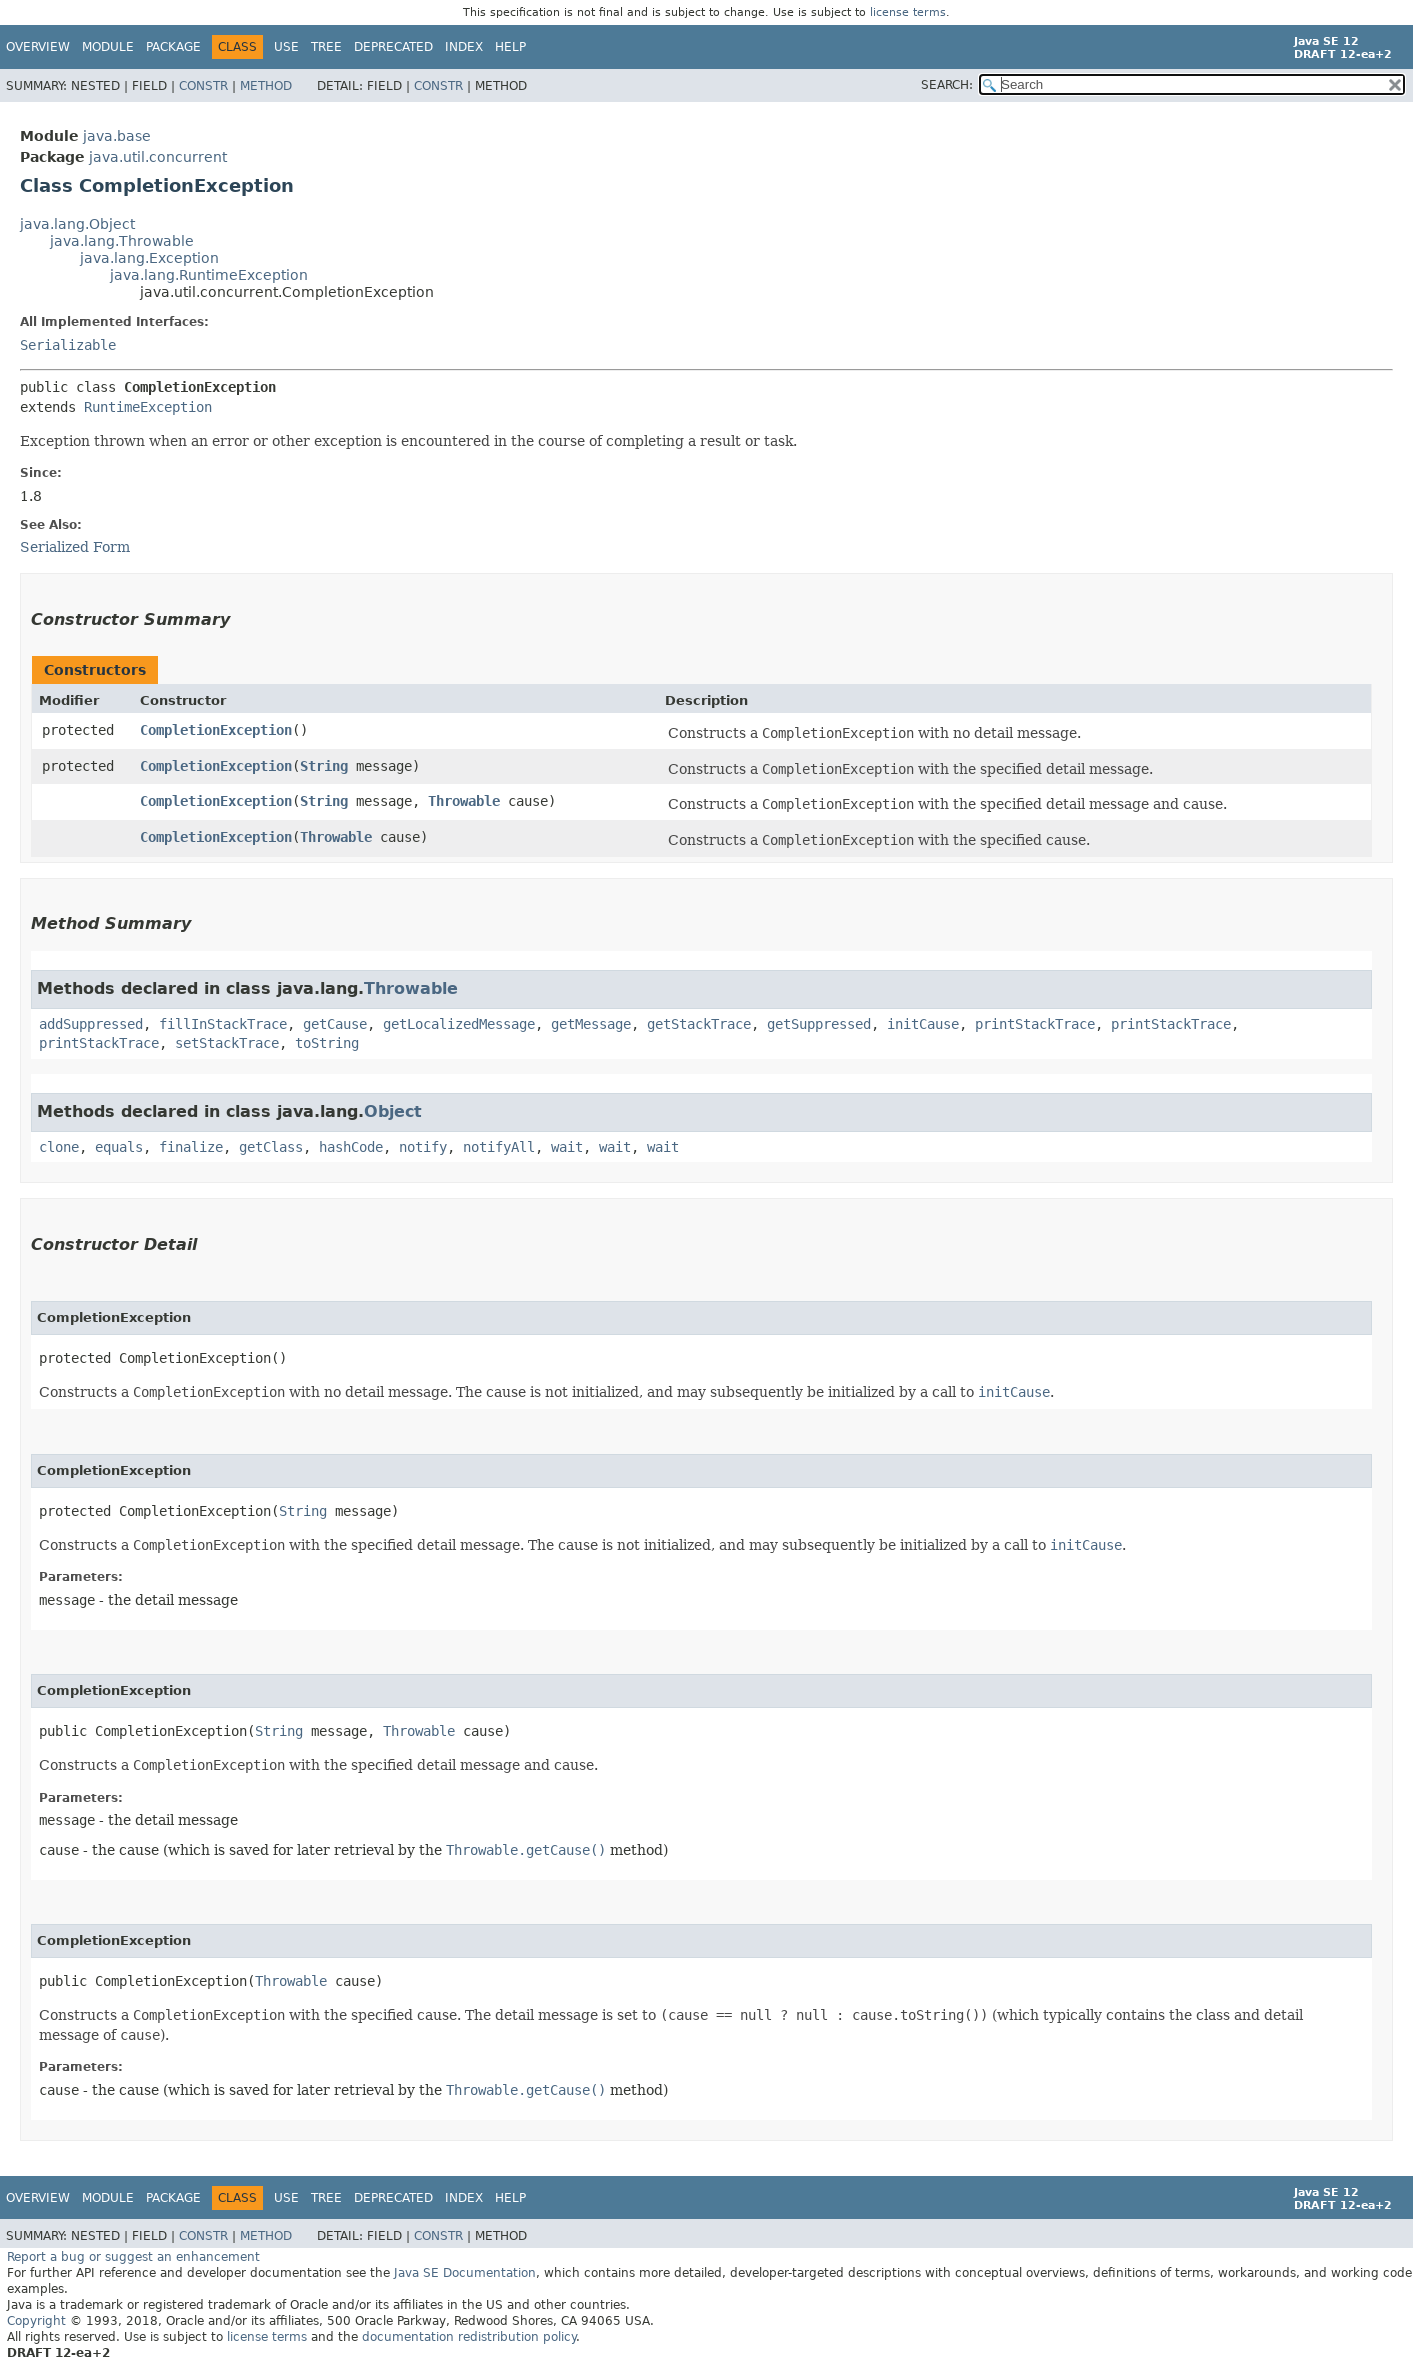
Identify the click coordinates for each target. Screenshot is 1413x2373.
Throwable (464, 801)
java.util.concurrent (158, 157)
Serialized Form (75, 547)
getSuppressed (819, 1024)
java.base (117, 136)
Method (266, 86)
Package (173, 47)
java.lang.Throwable (122, 241)
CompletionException (216, 730)
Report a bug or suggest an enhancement (133, 2257)
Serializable (68, 345)
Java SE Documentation (465, 2273)
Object (393, 1111)
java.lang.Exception (149, 258)
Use (286, 47)
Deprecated (393, 47)
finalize (191, 1147)
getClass (271, 1147)
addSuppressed (91, 1024)
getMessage (591, 1024)
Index (464, 47)
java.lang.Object (77, 224)
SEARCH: (947, 85)
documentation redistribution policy (469, 2337)
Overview (38, 47)
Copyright (36, 2321)
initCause (923, 1024)
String (324, 766)
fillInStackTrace (223, 1024)
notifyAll (499, 1147)
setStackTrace (227, 1043)
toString (327, 1043)
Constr (203, 86)
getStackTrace (699, 1024)
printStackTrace (1035, 1024)
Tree (326, 47)
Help (510, 47)
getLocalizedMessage (459, 1024)
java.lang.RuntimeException (209, 275)
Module (108, 47)
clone (59, 1147)
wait (567, 1147)
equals (119, 1147)
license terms (908, 12)
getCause (335, 1024)
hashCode (351, 1147)
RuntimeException (148, 407)
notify (423, 1147)
